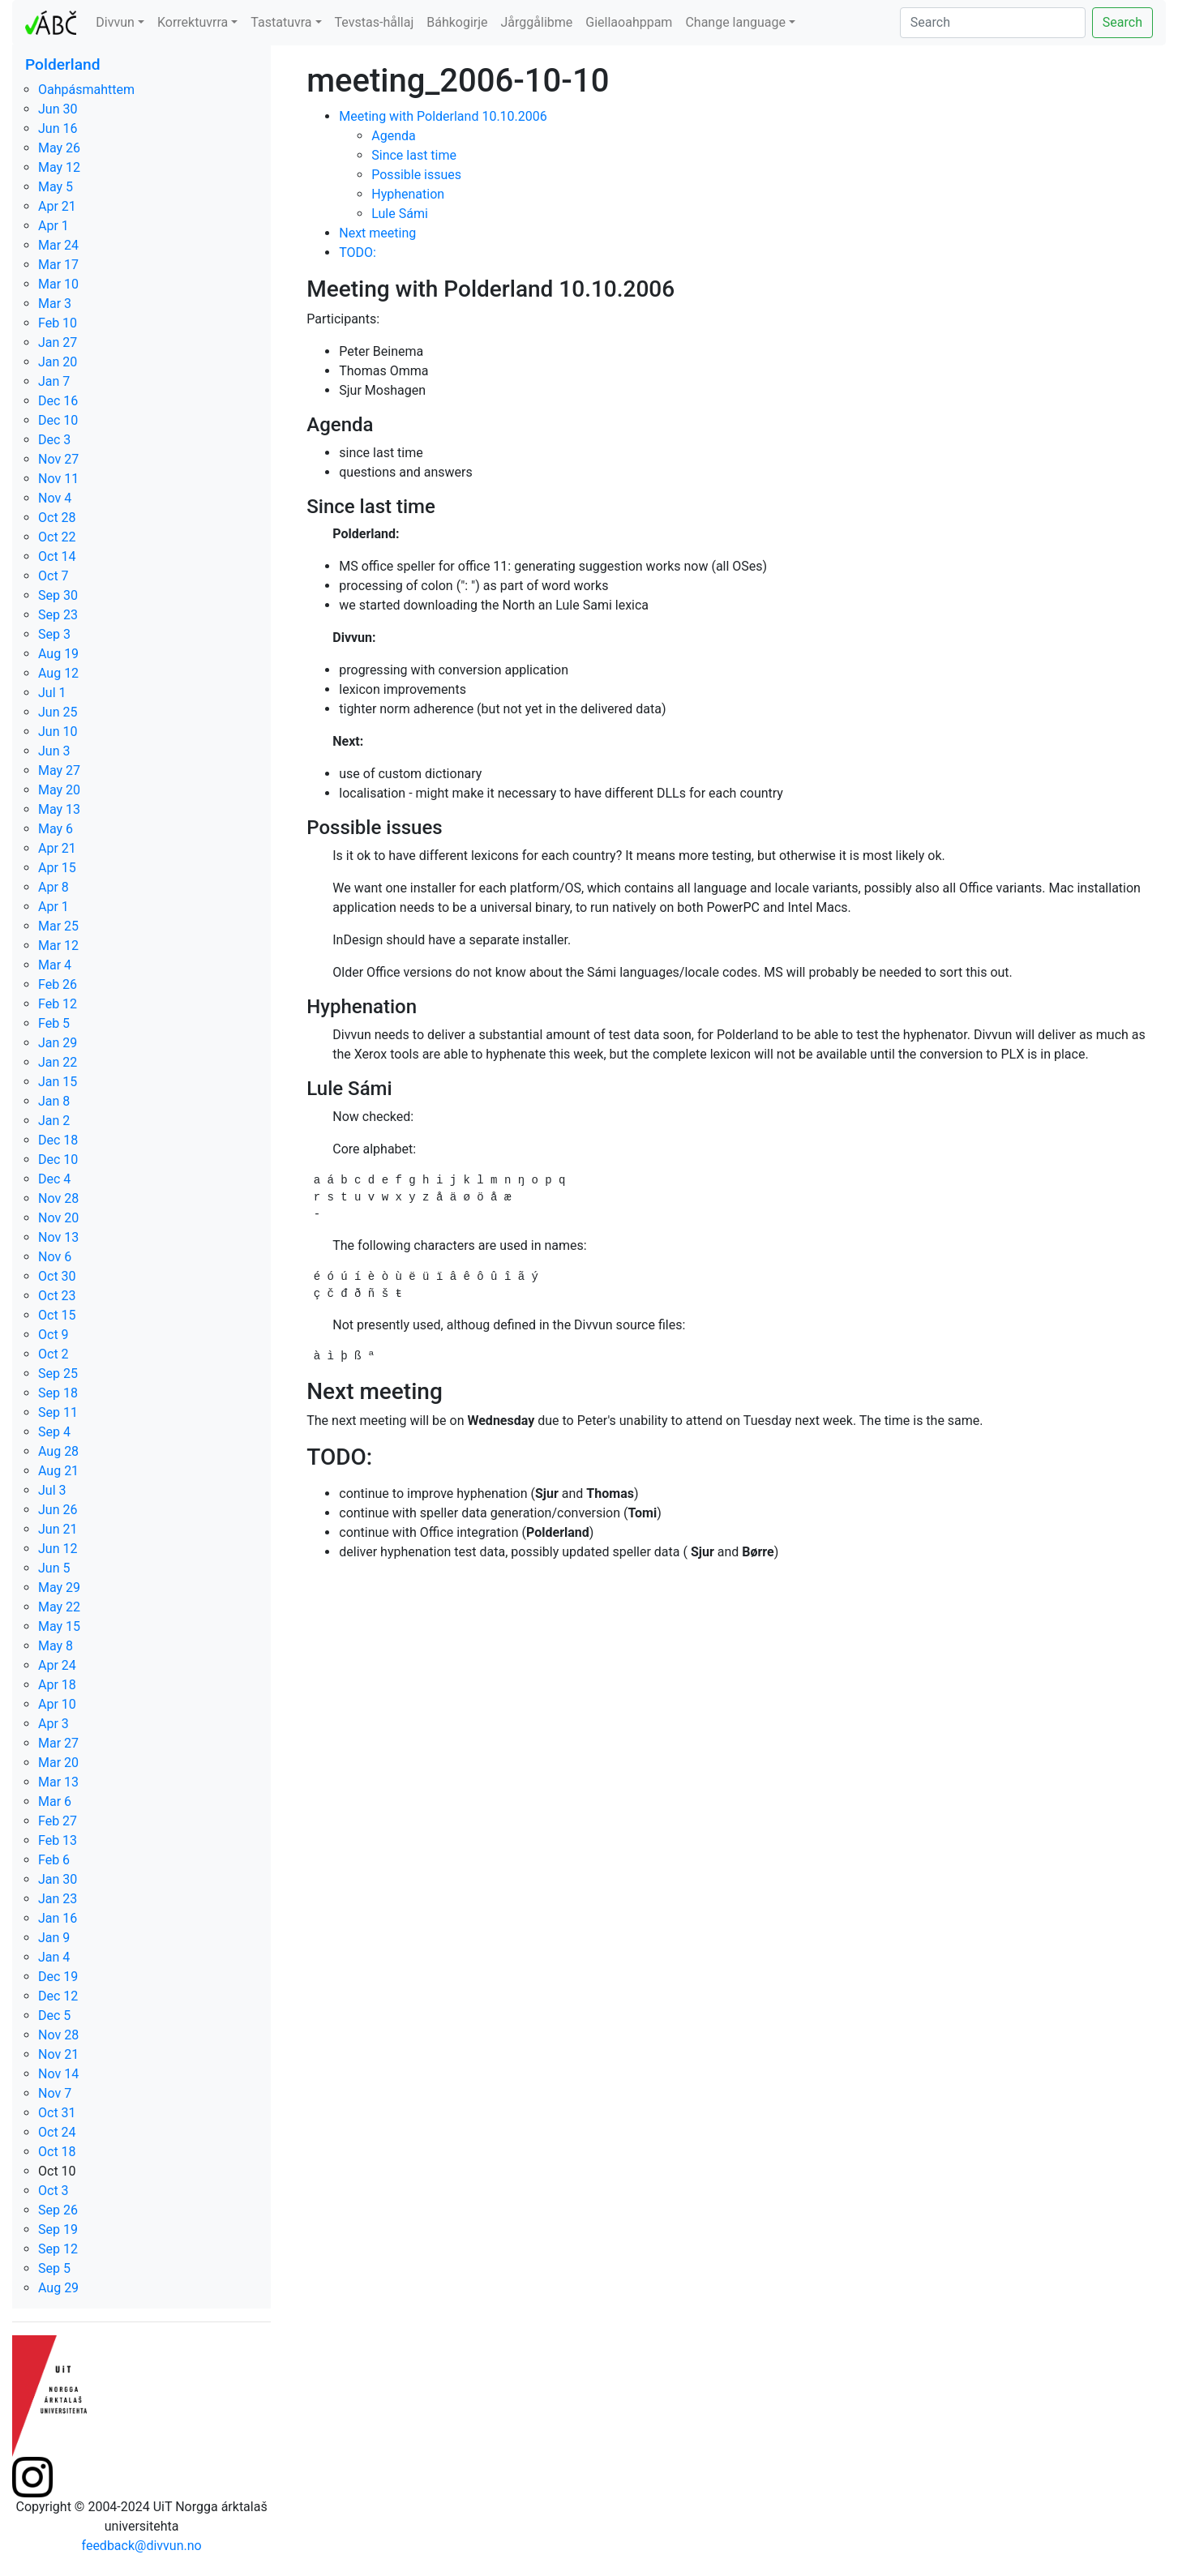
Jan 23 (57, 1898)
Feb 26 (57, 984)
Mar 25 (58, 926)
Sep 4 (54, 1432)
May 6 (55, 829)
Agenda (393, 135)
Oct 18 (57, 2151)
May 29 (59, 1587)
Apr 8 (53, 887)
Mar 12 (58, 945)
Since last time (413, 155)
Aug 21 (58, 1470)
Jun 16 (57, 128)
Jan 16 (57, 1918)
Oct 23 (57, 1295)
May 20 (59, 790)
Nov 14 (58, 2074)
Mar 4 (54, 965)
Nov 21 (58, 2054)
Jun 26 (57, 1509)
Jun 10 (57, 731)
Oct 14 (57, 556)
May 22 (59, 1607)
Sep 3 (54, 634)
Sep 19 (58, 2229)
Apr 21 (57, 206)
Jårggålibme (537, 22)
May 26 (59, 148)
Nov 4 (54, 498)
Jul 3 (52, 1490)
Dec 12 (58, 1996)
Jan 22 (57, 1062)
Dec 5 (54, 2015)
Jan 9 (54, 1937)
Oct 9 (53, 1334)
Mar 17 (58, 264)
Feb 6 (54, 1860)
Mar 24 (58, 245)
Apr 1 (53, 225)
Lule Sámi (399, 213)
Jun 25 (57, 712)
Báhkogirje (456, 22)
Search (1122, 22)
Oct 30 (57, 1276)
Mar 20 (58, 1762)
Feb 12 (57, 1004)
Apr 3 (53, 1723)
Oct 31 (57, 2112)
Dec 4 (54, 1179)
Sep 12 (58, 2249)
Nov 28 (58, 1198)
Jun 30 (57, 109)
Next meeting (377, 233)
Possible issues (416, 174)
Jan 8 (54, 1101)
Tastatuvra (281, 22)
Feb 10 (57, 323)
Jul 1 (52, 692)
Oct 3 (53, 2190)
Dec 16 (58, 401)
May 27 (59, 770)
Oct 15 (57, 1315)
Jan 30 (57, 1879)
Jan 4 (54, 1957)
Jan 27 (57, 342)
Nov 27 (58, 459)
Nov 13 (58, 1237)
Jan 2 (54, 1120)
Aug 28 (58, 1451)
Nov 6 (54, 1256)
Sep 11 (58, 1412)
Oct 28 (57, 517)
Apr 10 (57, 1704)
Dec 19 (58, 1976)
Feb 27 (57, 1821)
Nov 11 (58, 478)
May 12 (59, 167)
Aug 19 (58, 653)
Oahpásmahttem (86, 89)
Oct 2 (53, 1354)
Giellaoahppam (628, 22)
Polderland (63, 64)
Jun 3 (54, 751)
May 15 (59, 1626)
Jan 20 (57, 362)
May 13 (59, 809)
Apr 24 (57, 1665)
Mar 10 (58, 284)
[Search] (993, 22)
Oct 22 (57, 537)
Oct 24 (57, 2132)
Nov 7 (54, 2093)
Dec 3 (54, 439)
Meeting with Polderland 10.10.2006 (443, 116)
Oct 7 (53, 576)
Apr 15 (57, 867)
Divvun (115, 22)
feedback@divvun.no (142, 2545)
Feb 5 (54, 1023)
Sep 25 (58, 1373)
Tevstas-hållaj (374, 22)
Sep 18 (58, 1393)
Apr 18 (57, 1684)
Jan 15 (57, 1081)
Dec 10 (58, 420)
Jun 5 (54, 1568)
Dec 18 (58, 1140)
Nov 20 (58, 1218)
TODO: (357, 252)
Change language (735, 22)
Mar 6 (54, 1801)
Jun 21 (57, 1529)
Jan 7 (54, 381)
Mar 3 (54, 303)
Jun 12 (57, 1548)
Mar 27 (58, 1743)
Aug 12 (58, 673)
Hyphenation (407, 194)
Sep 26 (58, 2210)
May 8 (55, 1646)
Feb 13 (57, 1840)
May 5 (55, 187)
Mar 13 (58, 1782)
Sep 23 (58, 615)
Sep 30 (58, 595)
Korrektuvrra (192, 22)
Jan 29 (57, 1043)
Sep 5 (54, 2268)
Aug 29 (58, 2288)
